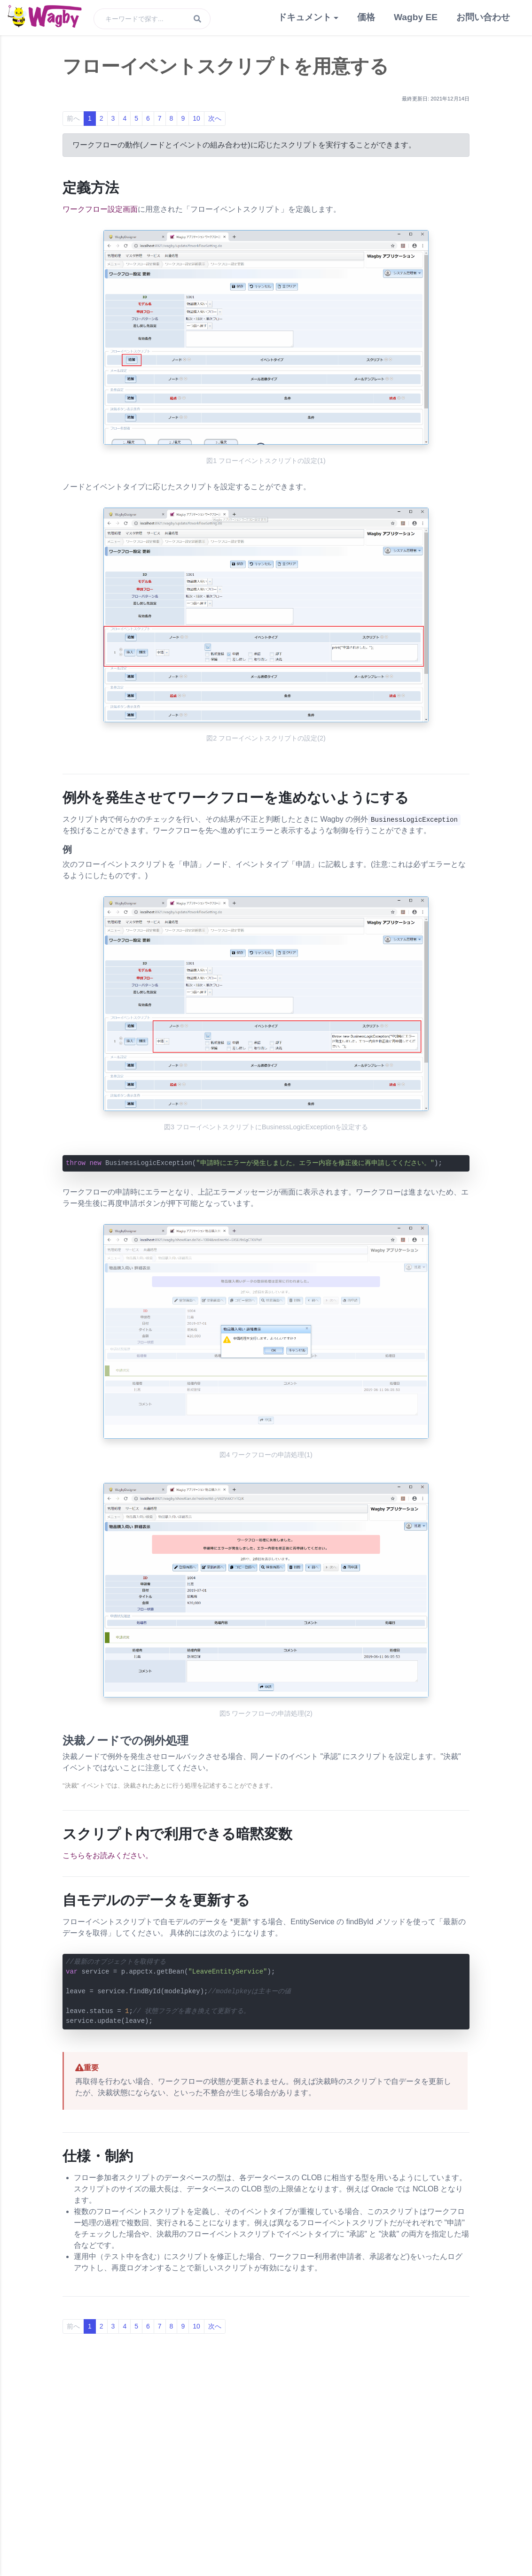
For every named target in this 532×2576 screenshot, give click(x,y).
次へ (214, 118)
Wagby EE (416, 17)
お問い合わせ (483, 17)
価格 (366, 17)
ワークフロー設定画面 (100, 209)
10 (196, 118)
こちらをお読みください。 (108, 1855)
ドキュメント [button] (304, 17)
